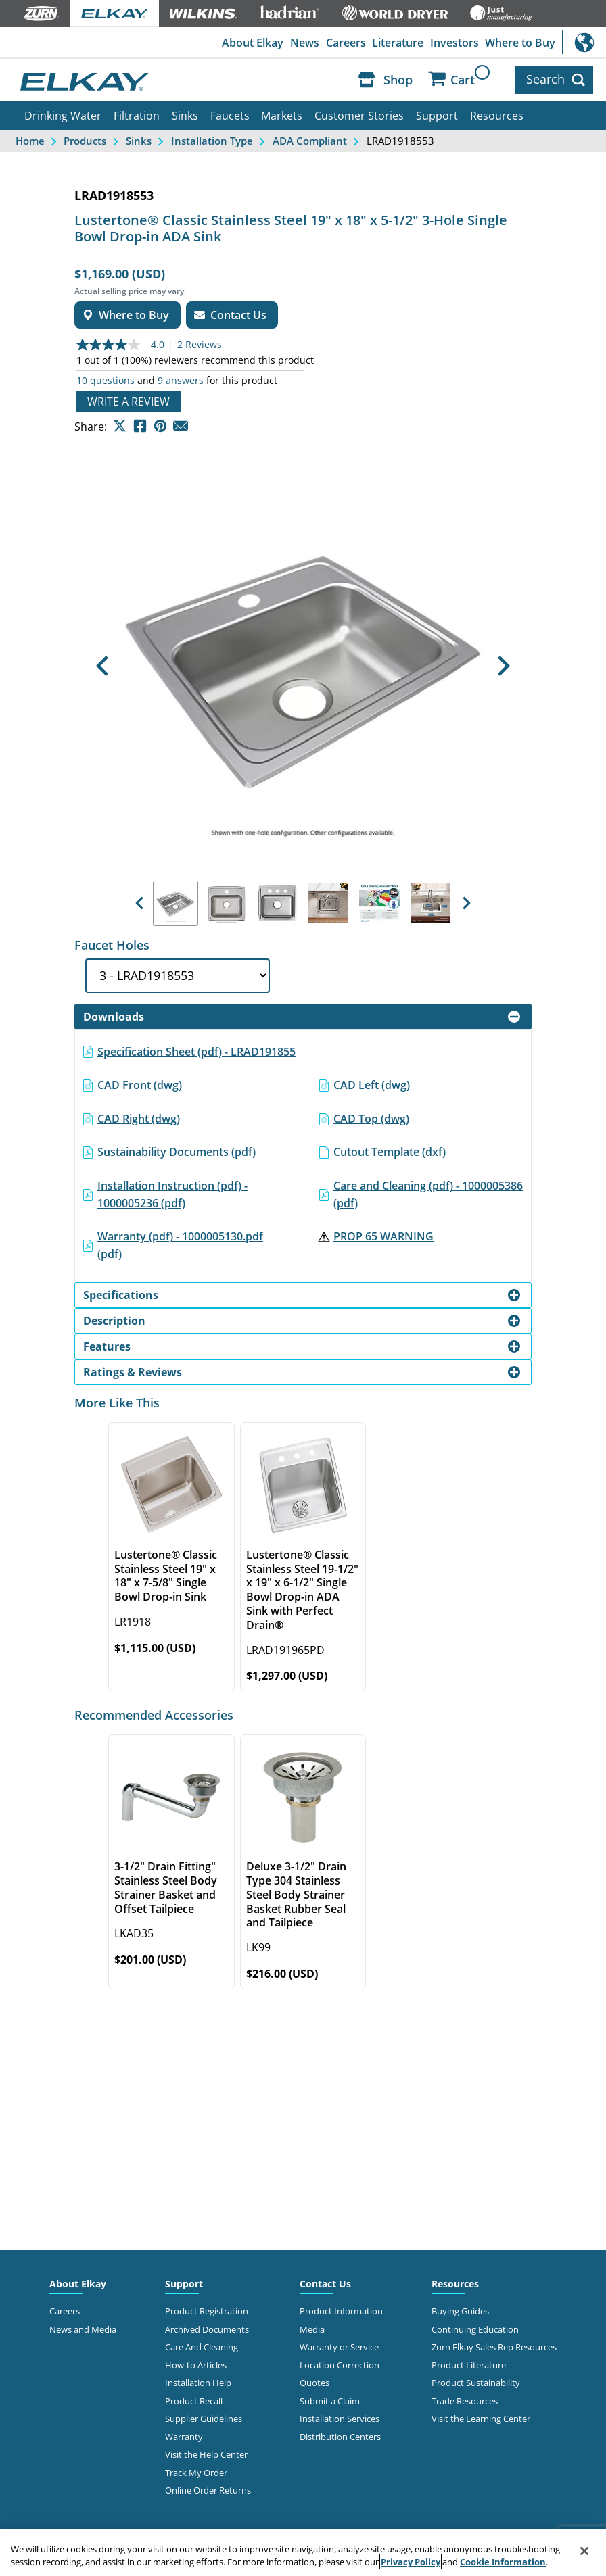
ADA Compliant (310, 140)
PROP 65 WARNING (383, 1236)
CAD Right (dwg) (138, 1118)
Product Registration (206, 2311)
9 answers (181, 380)
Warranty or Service (339, 2347)
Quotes (314, 2383)
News (304, 42)
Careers (346, 42)
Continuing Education (475, 2329)
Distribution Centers (340, 2437)
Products (85, 140)
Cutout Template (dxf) (389, 1151)
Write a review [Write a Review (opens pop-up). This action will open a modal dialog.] (128, 401)
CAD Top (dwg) (371, 1118)
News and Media (82, 2329)
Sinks (185, 115)
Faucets (230, 115)
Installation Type (212, 140)
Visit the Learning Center (481, 2418)
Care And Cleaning (201, 2347)
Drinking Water (62, 115)
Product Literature (469, 2365)
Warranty (184, 2437)
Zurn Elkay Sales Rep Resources (494, 2347)
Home (30, 140)
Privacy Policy (410, 2562)
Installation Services (339, 2418)
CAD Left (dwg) (371, 1084)
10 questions (105, 380)
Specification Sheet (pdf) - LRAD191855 (196, 1051)
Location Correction (339, 2365)
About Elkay (252, 42)
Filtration (137, 115)
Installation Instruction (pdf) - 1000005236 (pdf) (172, 1194)
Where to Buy (520, 42)
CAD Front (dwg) (139, 1084)
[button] (101, 666)
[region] (303, 2552)
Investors (454, 42)
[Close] (584, 2551)
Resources (496, 115)
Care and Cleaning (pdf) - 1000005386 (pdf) (428, 1194)
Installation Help (198, 2383)
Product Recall (194, 2401)
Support (437, 115)
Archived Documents (207, 2329)
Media (312, 2329)
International (584, 42)
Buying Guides (460, 2311)
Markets (281, 115)
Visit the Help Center (206, 2454)
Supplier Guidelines (203, 2418)
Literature (397, 42)
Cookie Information (503, 2562)
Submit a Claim (330, 2401)
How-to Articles (196, 2365)
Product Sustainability (476, 2383)
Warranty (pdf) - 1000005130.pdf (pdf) (180, 1245)
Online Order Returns (208, 2490)
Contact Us (325, 2284)
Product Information (341, 2311)
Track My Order (196, 2472)
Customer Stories (359, 115)
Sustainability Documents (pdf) (176, 1151)
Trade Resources (465, 2401)
